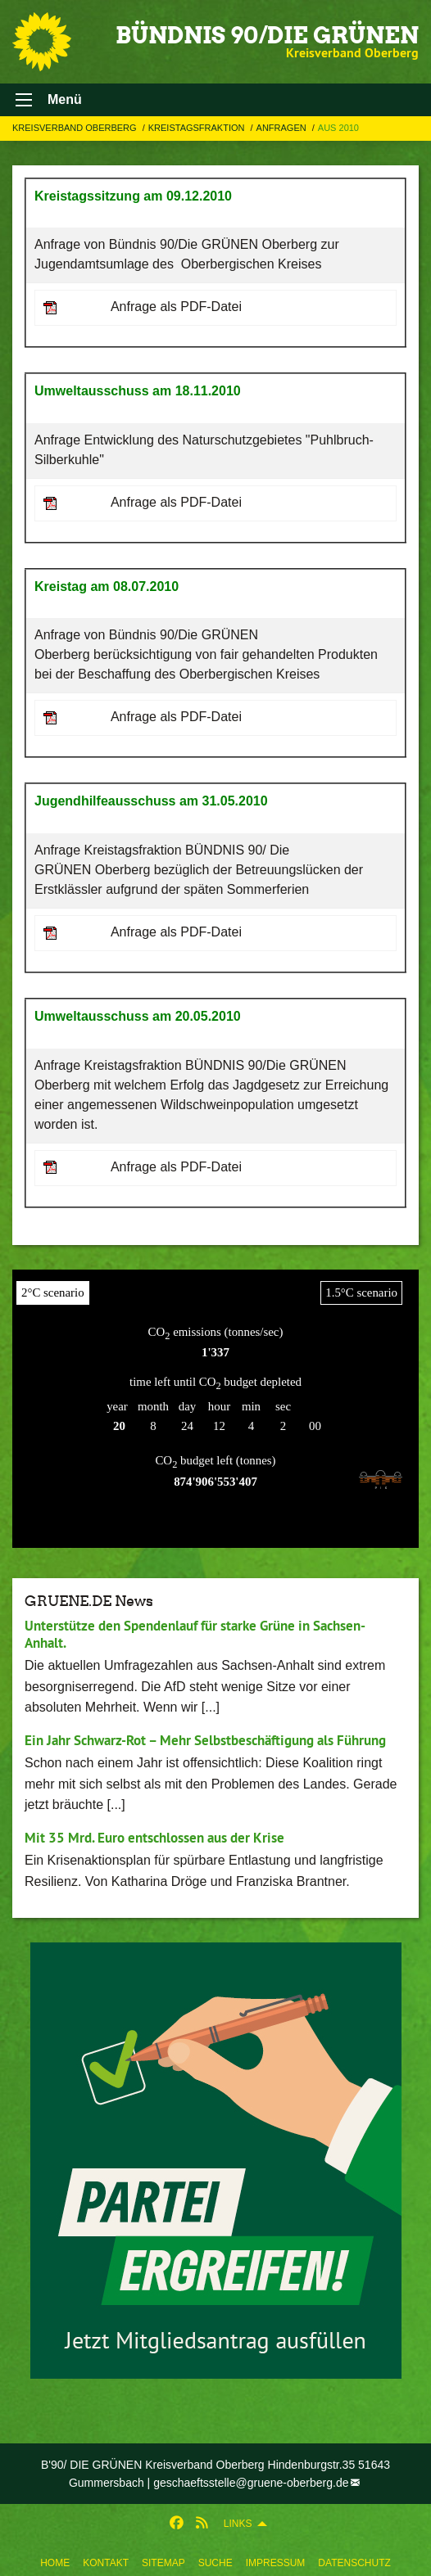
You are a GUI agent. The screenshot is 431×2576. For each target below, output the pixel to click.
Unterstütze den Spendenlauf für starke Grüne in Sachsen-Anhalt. (195, 1634)
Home (55, 2563)
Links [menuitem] (238, 2523)
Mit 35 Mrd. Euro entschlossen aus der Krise (154, 1838)
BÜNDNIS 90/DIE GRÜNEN (267, 35)
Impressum (276, 2563)
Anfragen (282, 128)
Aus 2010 (338, 128)
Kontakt (106, 2563)
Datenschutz (354, 2563)
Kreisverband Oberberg (75, 128)
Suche (215, 2563)
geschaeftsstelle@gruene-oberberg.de (250, 2482)
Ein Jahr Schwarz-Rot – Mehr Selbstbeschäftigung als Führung (205, 1740)
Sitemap (163, 2563)
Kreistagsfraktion (197, 128)
